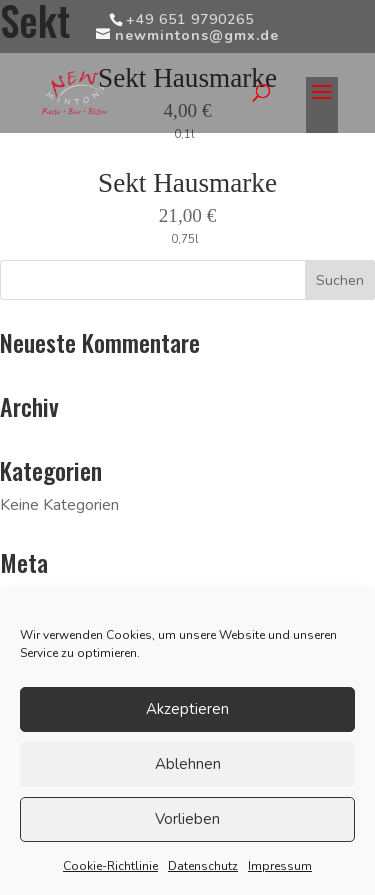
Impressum (280, 866)
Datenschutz (203, 866)
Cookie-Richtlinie (110, 866)
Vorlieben (187, 819)
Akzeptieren (187, 709)
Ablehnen (188, 764)
